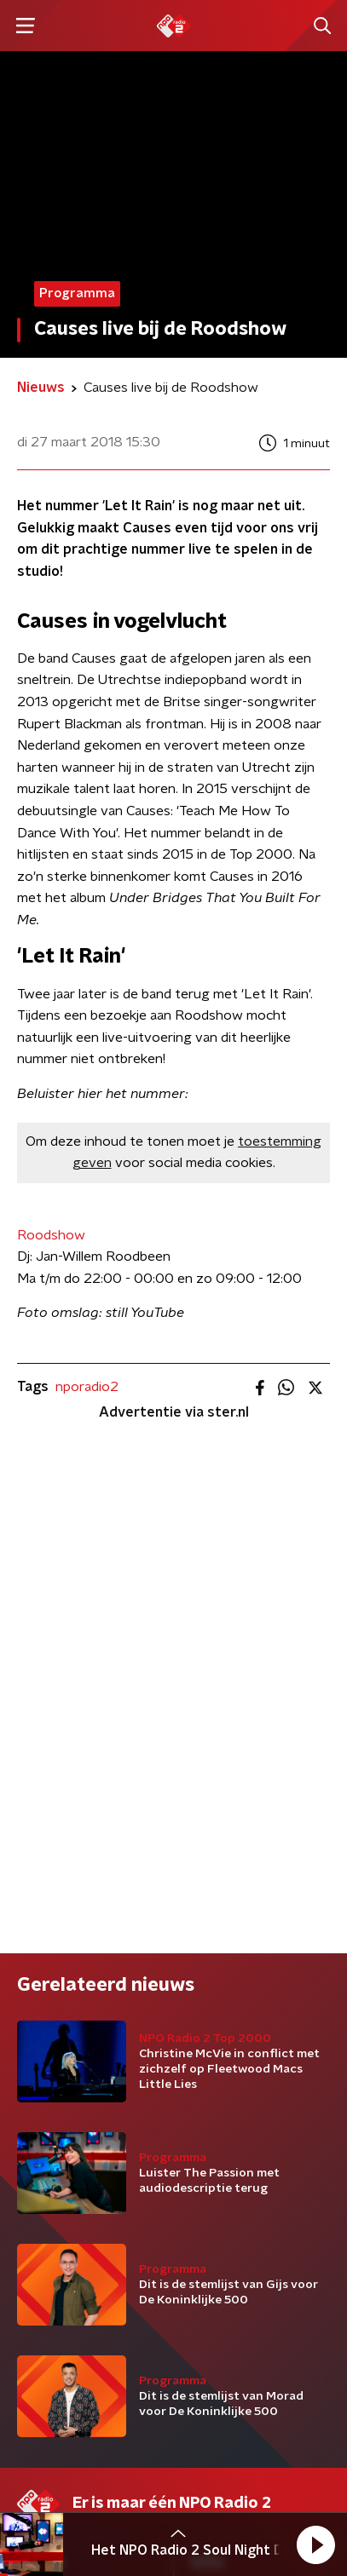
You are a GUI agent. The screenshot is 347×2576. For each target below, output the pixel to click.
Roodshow (51, 1235)
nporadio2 (87, 1387)
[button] (315, 2544)
